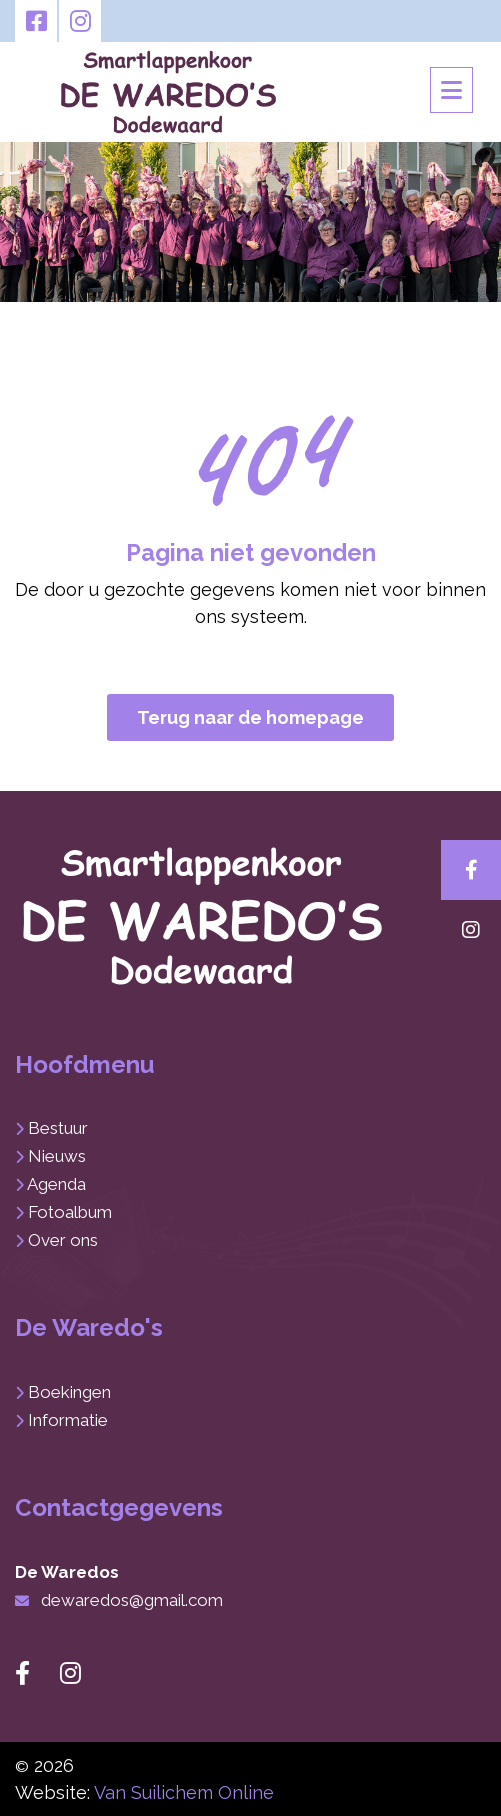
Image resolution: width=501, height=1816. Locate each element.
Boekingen (69, 1392)
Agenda (56, 1184)
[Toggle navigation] (451, 90)
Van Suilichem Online (184, 1792)
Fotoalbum (70, 1212)
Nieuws (57, 1156)
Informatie (68, 1420)
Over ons (63, 1240)
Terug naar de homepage (250, 717)
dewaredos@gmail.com (132, 1600)
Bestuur (58, 1128)
